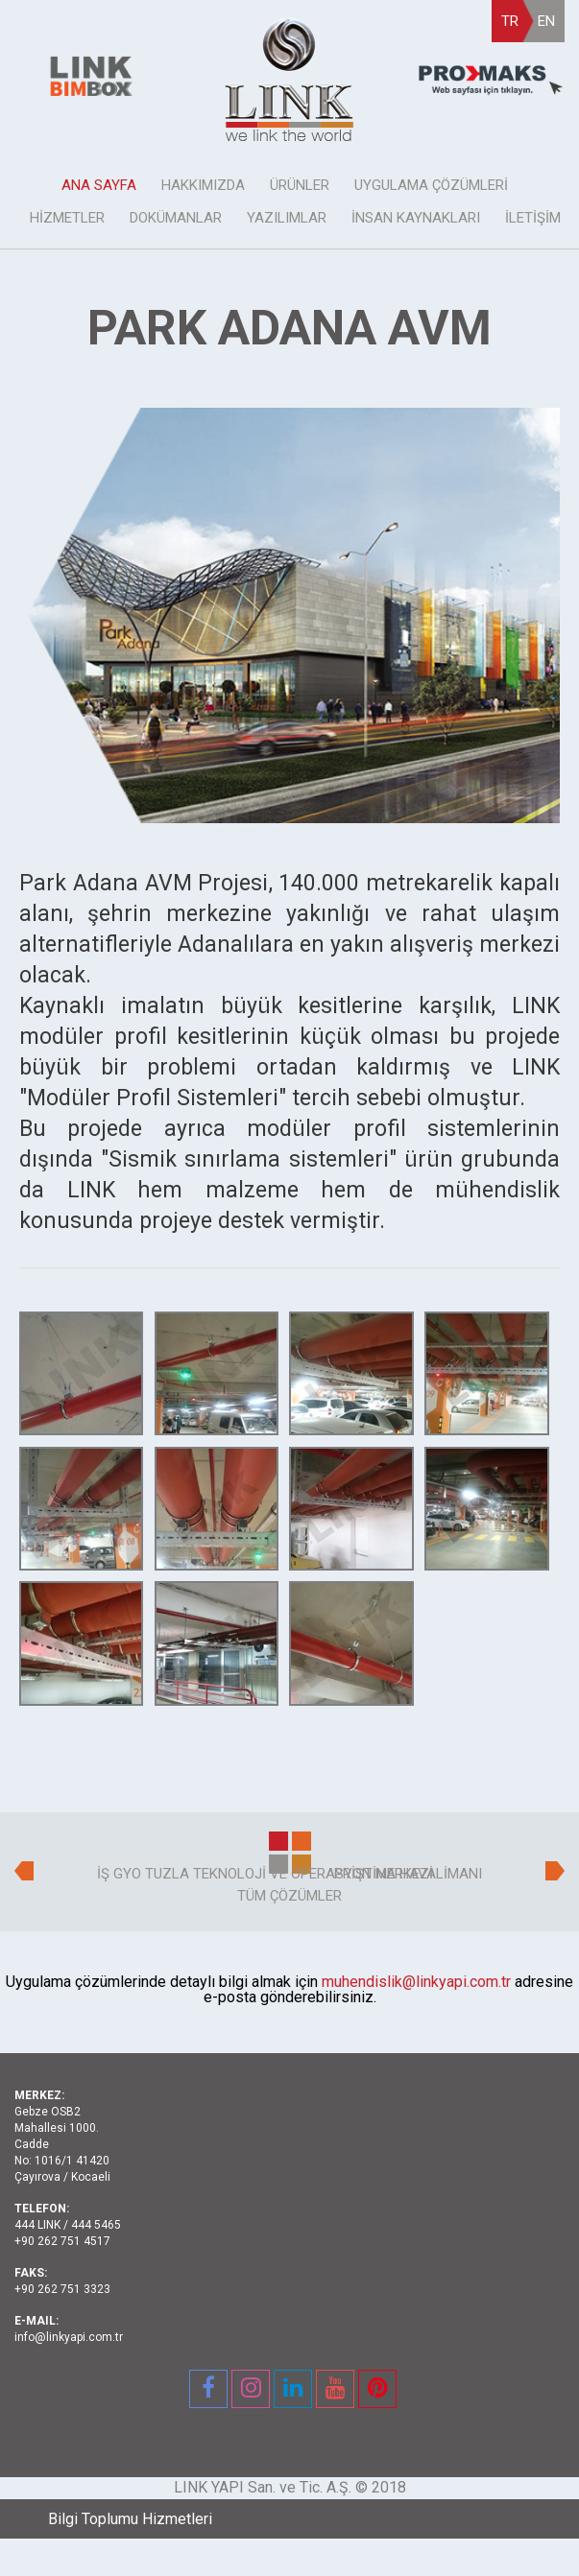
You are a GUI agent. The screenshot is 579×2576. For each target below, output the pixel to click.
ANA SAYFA (98, 185)
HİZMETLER (67, 217)
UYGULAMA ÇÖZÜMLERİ (431, 185)
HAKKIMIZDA (203, 185)
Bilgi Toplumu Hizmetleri (130, 2519)
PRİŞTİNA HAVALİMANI (408, 1873)
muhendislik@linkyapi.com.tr (416, 1982)
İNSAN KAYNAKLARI (415, 217)
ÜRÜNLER (299, 185)
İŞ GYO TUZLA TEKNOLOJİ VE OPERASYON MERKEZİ (265, 1873)
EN (546, 21)
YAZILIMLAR (286, 217)
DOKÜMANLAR (176, 217)
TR (510, 21)
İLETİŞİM (533, 217)
